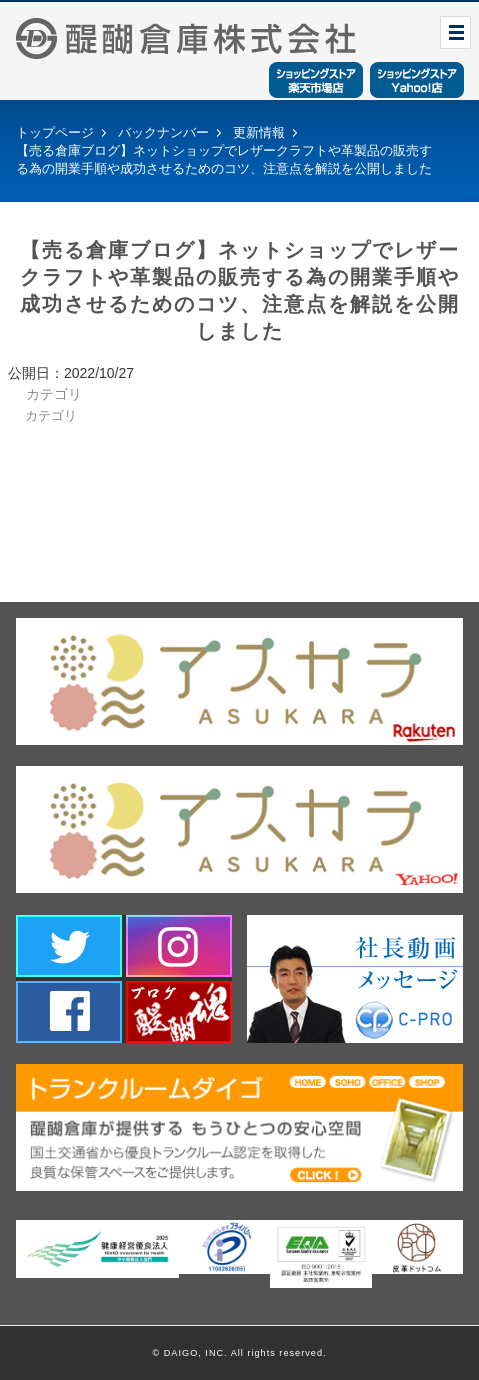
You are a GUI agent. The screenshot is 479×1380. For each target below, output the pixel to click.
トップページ (55, 132)
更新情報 (259, 132)
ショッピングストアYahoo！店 (417, 80)
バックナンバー (163, 132)
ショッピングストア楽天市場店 (316, 80)
